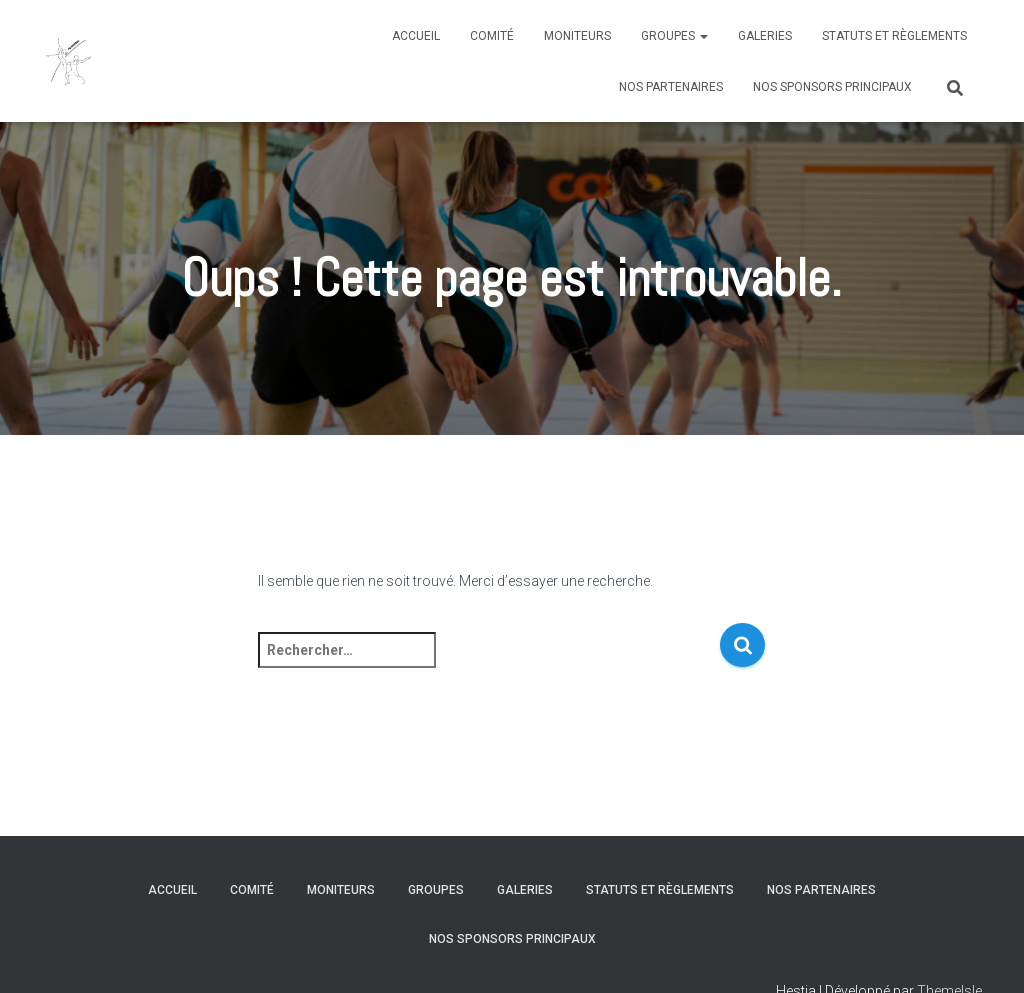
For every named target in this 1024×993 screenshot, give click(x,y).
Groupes (674, 36)
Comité (492, 36)
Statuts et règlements (894, 36)
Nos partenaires (671, 87)
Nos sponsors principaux (832, 87)
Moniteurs (577, 36)
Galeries (765, 36)
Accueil (416, 36)
